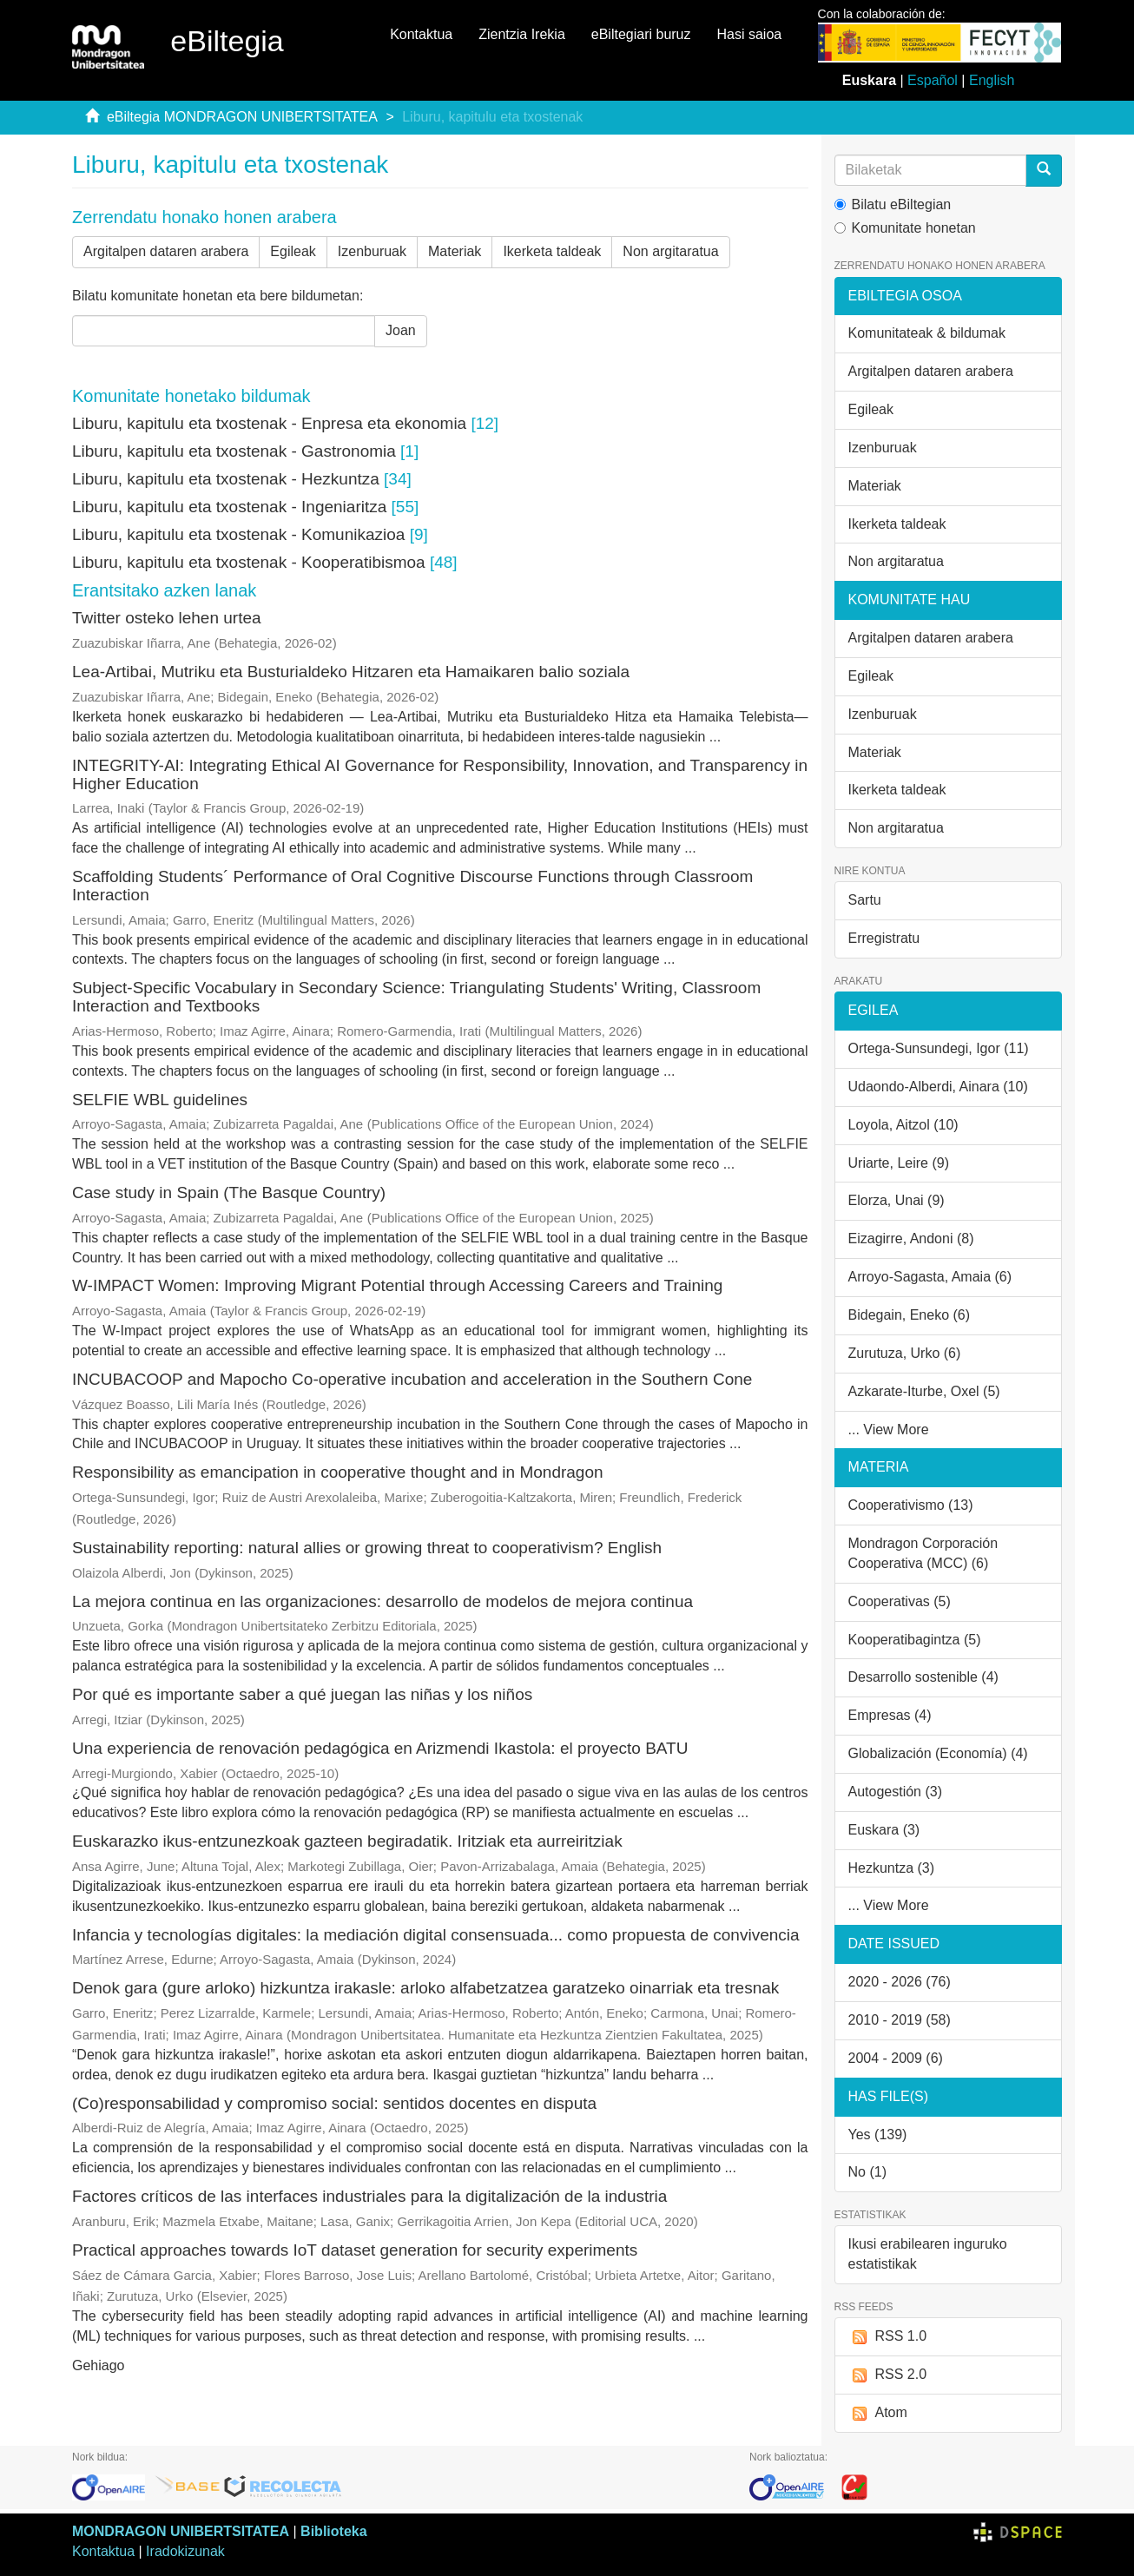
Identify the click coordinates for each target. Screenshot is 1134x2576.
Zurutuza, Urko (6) (904, 1353)
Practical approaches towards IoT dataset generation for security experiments (354, 2250)
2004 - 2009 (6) (895, 2058)
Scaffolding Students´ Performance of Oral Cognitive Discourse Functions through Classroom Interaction (412, 885)
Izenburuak (372, 251)
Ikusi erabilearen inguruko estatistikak (927, 2254)
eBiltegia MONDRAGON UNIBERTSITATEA (242, 116)
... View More (888, 1429)
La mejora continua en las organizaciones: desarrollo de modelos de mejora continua (382, 1601)
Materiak (454, 251)
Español (932, 80)
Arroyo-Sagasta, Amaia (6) (930, 1276)
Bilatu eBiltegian (893, 204)
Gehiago (98, 2365)
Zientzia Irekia (521, 34)
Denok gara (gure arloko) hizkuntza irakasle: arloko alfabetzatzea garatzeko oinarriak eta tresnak (425, 1988)
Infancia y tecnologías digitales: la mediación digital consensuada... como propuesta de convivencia (436, 1935)
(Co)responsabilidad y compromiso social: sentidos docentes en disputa (334, 2103)
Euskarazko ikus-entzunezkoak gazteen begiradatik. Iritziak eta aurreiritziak (347, 1841)
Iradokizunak (185, 2551)
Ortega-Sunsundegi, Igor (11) (938, 1048)
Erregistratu (884, 938)
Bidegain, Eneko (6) (909, 1315)
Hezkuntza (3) (891, 1868)
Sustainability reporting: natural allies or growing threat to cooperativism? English (367, 1547)
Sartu (864, 900)
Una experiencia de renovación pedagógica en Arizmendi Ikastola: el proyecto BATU (380, 1748)
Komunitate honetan (905, 228)
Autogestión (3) (895, 1791)
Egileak (292, 251)
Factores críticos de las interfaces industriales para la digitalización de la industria (369, 2196)
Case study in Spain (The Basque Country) (229, 1192)
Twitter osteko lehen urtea (166, 618)
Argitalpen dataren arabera (165, 251)
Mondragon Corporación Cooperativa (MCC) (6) (923, 1553)
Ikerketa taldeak (552, 251)
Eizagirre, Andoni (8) (911, 1238)
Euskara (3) (884, 1829)
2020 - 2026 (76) (899, 1981)
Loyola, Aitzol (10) (903, 1124)
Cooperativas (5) (899, 1601)
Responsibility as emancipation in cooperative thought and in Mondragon (337, 1472)
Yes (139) (877, 2134)
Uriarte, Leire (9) (898, 1163)
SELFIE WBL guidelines (159, 1099)
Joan (401, 330)
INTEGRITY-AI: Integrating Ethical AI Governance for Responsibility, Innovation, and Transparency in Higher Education (440, 774)
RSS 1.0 (887, 2337)
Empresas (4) (890, 1715)
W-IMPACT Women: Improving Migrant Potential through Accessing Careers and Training (397, 1285)
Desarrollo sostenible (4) (923, 1677)
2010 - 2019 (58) (899, 2020)
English (991, 80)
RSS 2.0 (887, 2375)
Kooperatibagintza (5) (914, 1639)
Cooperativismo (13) (910, 1505)
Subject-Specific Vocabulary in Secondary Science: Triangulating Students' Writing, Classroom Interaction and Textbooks (416, 996)
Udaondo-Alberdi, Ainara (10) (938, 1086)
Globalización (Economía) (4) (938, 1753)
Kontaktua (421, 34)
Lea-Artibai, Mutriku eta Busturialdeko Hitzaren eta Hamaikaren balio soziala (351, 671)
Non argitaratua (670, 251)
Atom (877, 2413)
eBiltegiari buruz (641, 34)
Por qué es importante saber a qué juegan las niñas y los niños (302, 1694)
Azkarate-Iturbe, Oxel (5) (924, 1391)
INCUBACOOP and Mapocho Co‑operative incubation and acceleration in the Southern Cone (412, 1379)
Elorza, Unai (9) (896, 1200)
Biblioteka (333, 2531)
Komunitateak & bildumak (926, 333)
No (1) (867, 2171)
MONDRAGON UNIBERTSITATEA (180, 2531)
